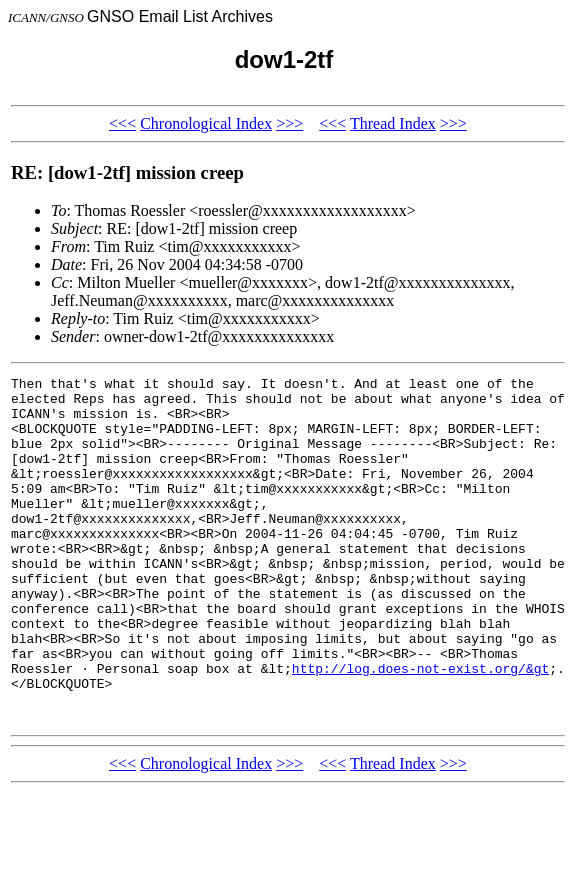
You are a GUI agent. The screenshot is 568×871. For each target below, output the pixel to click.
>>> (289, 123)
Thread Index (393, 123)
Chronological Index (206, 123)
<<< (122, 123)
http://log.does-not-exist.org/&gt (420, 728)
